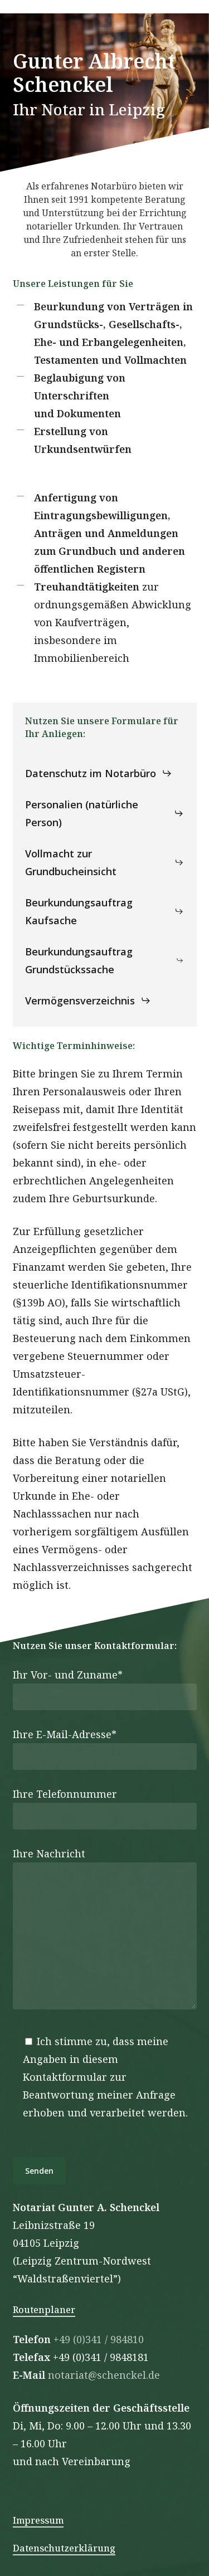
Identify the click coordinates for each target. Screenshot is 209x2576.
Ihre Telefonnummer (105, 1808)
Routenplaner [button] (44, 2310)
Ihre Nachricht (105, 1930)
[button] (98, 773)
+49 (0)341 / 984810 (99, 2339)
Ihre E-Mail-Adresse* (105, 1749)
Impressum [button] (38, 2520)
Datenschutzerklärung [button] (64, 2548)
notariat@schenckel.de (104, 2375)
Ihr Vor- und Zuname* (105, 1689)
